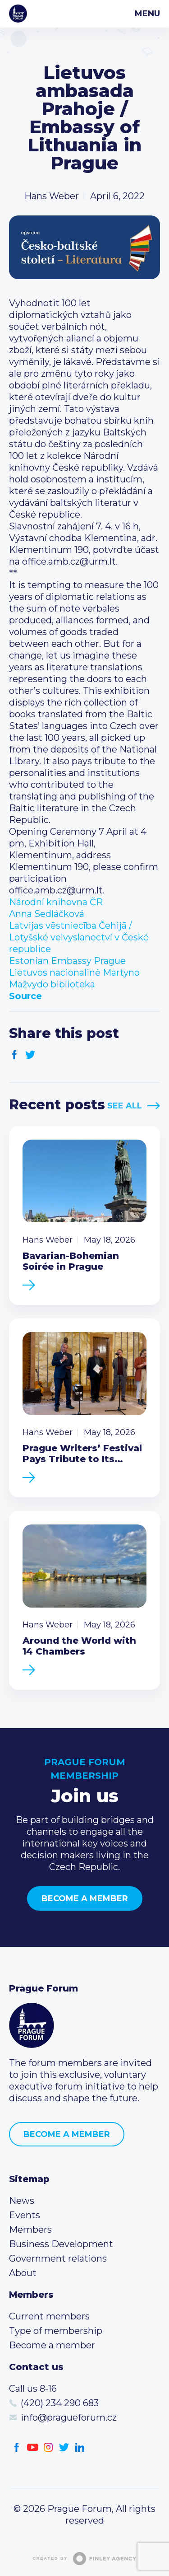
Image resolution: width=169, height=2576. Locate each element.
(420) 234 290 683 (60, 2403)
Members (30, 2229)
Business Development (61, 2244)
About (23, 2272)
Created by (85, 2558)
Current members (49, 2316)
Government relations (58, 2258)
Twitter (30, 1055)
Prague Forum (18, 14)
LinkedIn (80, 2447)
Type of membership (55, 2330)
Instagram (48, 2447)
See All (124, 1106)
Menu (147, 14)
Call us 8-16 (33, 2388)
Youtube (32, 2447)
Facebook (14, 1055)
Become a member (84, 1898)
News (21, 2200)
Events (24, 2215)
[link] (56, 902)
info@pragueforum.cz (69, 2417)
